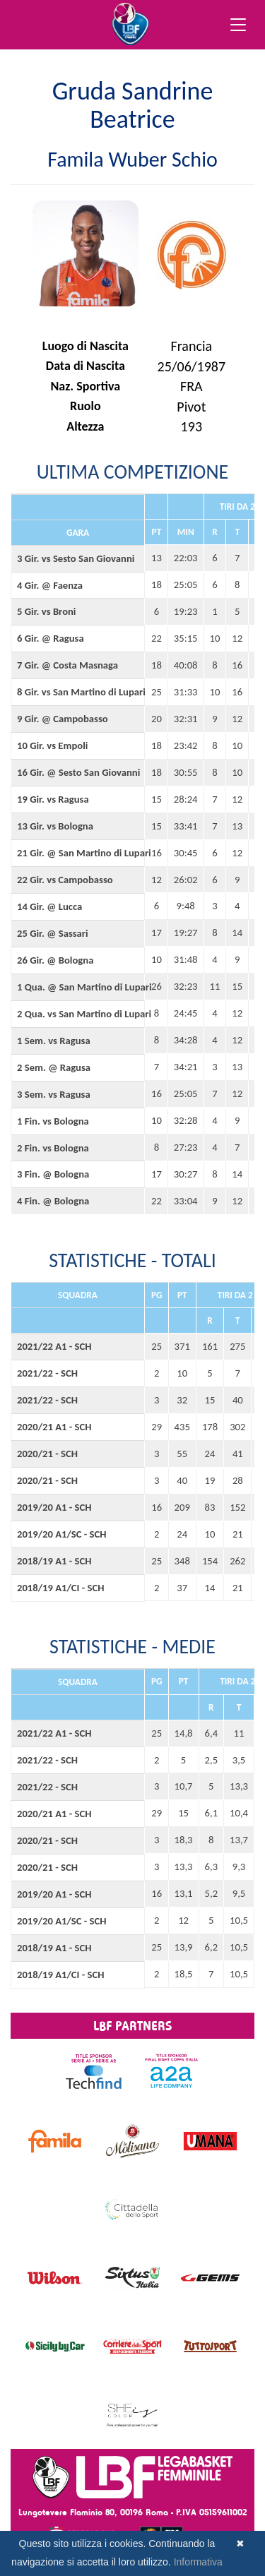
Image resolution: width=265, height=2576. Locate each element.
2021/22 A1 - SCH (54, 1346)
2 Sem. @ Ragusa (53, 1067)
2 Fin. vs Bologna (53, 1148)
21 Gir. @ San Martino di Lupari (78, 852)
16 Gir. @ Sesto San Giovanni (78, 772)
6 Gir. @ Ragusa (50, 638)
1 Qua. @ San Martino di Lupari (78, 987)
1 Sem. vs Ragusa (53, 1040)
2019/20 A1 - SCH (54, 1507)
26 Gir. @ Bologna (55, 960)
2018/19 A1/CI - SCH (61, 1587)
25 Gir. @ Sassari (52, 933)
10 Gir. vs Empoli (52, 745)
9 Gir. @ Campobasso (62, 718)
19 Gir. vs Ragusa (53, 799)
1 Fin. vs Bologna (53, 1121)
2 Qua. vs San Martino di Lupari (78, 1013)
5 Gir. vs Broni (46, 611)
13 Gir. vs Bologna (55, 826)
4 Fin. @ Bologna (53, 1200)
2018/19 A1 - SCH (54, 1560)
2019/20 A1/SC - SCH (62, 1534)
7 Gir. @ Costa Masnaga (67, 665)
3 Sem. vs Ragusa (53, 1094)
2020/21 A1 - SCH (54, 1426)
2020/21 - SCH (47, 1453)
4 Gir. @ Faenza (50, 585)
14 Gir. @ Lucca (49, 906)
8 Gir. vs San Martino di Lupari (78, 691)
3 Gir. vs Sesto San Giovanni (75, 558)
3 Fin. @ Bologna (53, 1174)
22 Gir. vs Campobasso (65, 879)
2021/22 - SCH (47, 1373)
